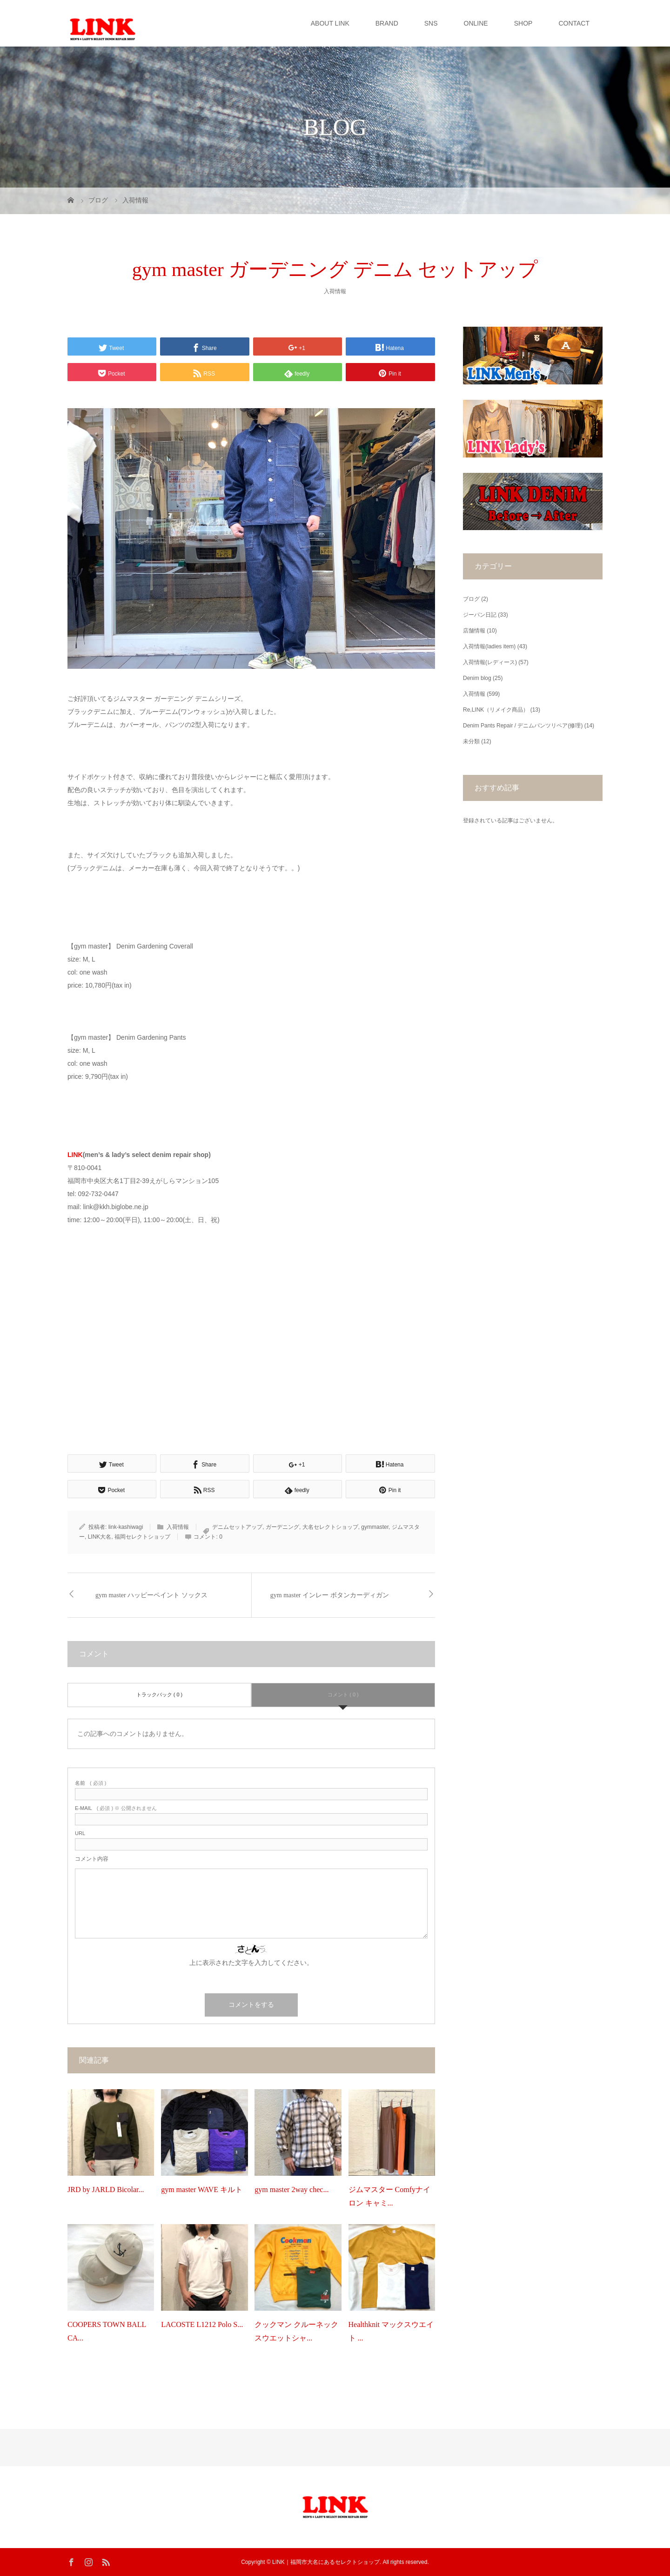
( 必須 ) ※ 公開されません (116, 1808)
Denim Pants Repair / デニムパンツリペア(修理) (523, 725)
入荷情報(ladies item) (489, 646)
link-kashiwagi (125, 1527)
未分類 (471, 741)
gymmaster (375, 1527)
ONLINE (476, 23)
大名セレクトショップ (330, 1527)
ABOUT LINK (330, 23)
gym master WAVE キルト (201, 2189)
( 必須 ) (90, 1783)
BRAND (386, 23)
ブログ (471, 599)
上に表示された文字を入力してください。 (251, 1962)
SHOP (523, 23)
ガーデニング (282, 1527)
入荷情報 (335, 291)
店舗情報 (474, 630)
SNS (431, 23)
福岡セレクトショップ (142, 1536)
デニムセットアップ (237, 1527)
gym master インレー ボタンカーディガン (329, 1595)
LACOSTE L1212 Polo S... (202, 2324)
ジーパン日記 (479, 615)
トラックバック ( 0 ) (159, 1694)
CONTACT (574, 23)
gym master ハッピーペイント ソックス (151, 1595)
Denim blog (477, 678)
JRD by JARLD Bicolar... (105, 2189)
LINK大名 (100, 1536)
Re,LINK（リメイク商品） (496, 709)
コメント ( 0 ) (343, 1694)
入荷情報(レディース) (490, 662)
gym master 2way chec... (291, 2189)
